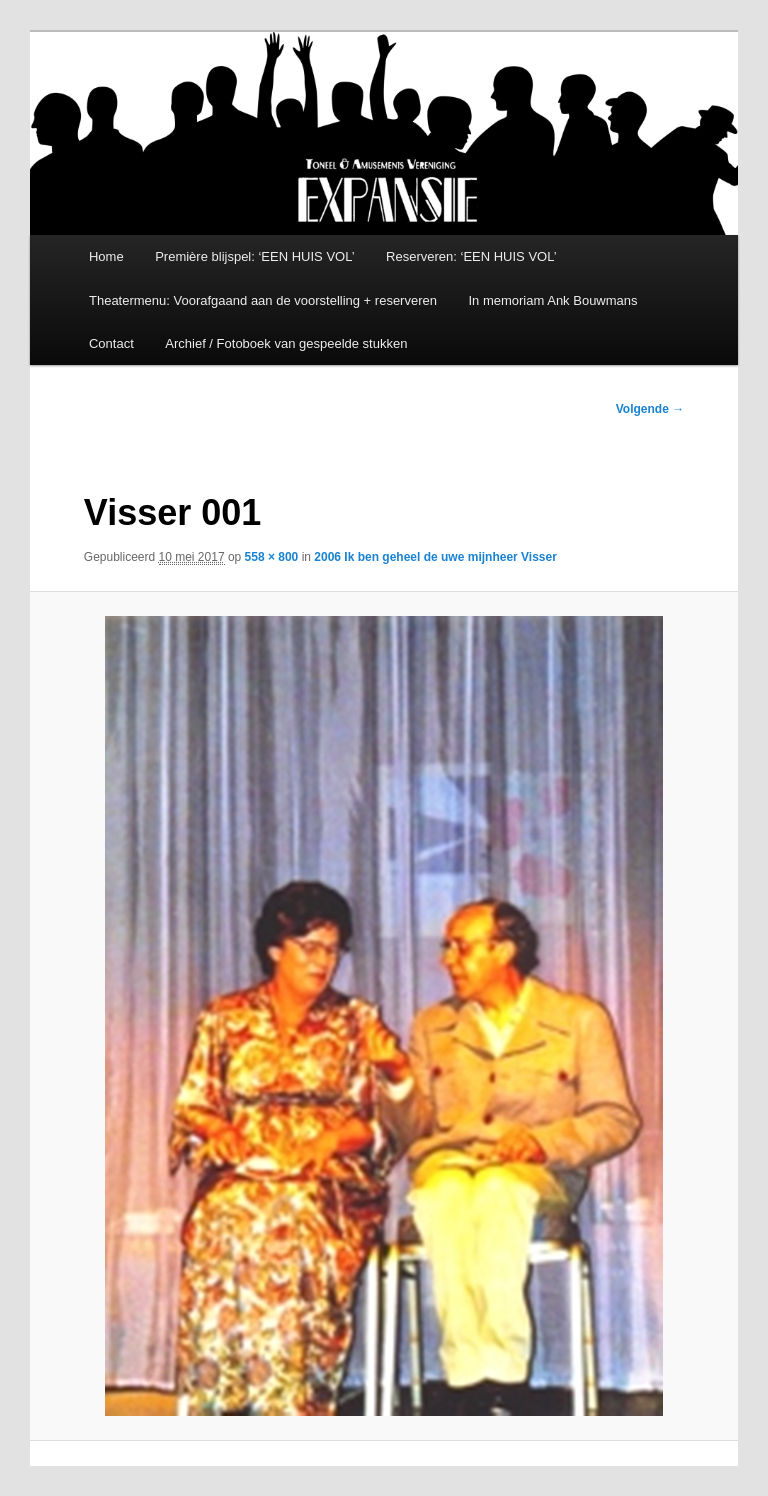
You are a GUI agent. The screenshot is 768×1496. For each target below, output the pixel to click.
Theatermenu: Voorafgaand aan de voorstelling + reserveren (263, 300)
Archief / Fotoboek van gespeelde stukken (286, 343)
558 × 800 (272, 557)
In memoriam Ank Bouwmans (552, 300)
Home (106, 256)
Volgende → (650, 409)
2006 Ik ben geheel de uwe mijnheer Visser (435, 557)
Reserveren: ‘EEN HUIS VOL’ (471, 256)
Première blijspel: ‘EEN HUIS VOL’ (254, 256)
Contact (111, 343)
